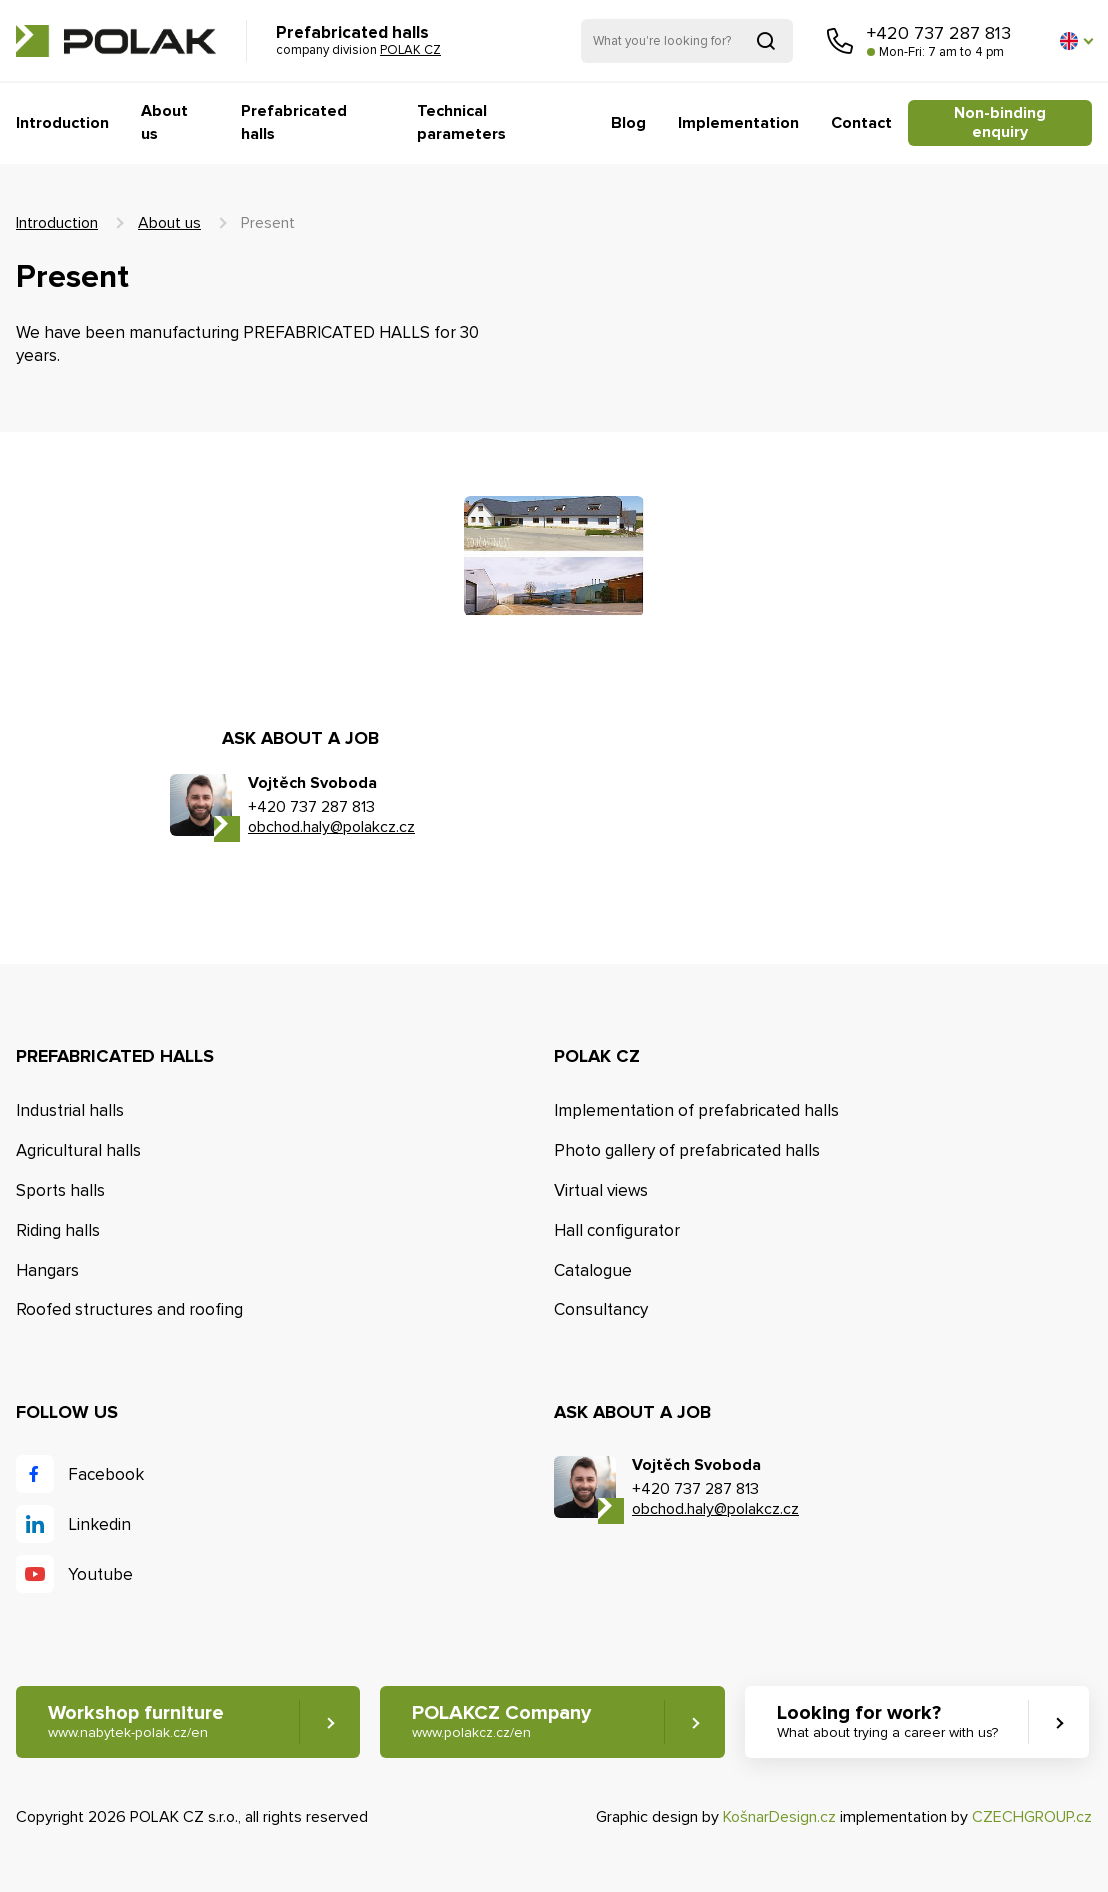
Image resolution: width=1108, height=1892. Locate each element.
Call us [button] (840, 41)
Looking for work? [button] (887, 1721)
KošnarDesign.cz (779, 1817)
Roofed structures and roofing (129, 1309)
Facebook (106, 1474)
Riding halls (58, 1230)
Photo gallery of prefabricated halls (687, 1150)
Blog (628, 123)
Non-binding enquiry (1000, 122)
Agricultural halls (78, 1150)
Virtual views (601, 1190)
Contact (861, 123)
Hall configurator (617, 1230)
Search (766, 41)
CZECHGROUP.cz (1032, 1817)
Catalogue (593, 1270)
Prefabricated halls (294, 122)
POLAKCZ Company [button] (501, 1721)
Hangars (47, 1270)
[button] (1076, 41)
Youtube (100, 1574)
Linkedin (99, 1524)
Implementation (738, 123)
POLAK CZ (116, 41)
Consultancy (601, 1309)
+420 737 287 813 (939, 33)
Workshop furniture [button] (136, 1721)
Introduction (62, 123)
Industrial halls (70, 1110)
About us (164, 122)
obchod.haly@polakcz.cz (331, 827)
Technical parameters (461, 122)
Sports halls (60, 1190)
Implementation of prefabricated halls (696, 1110)
